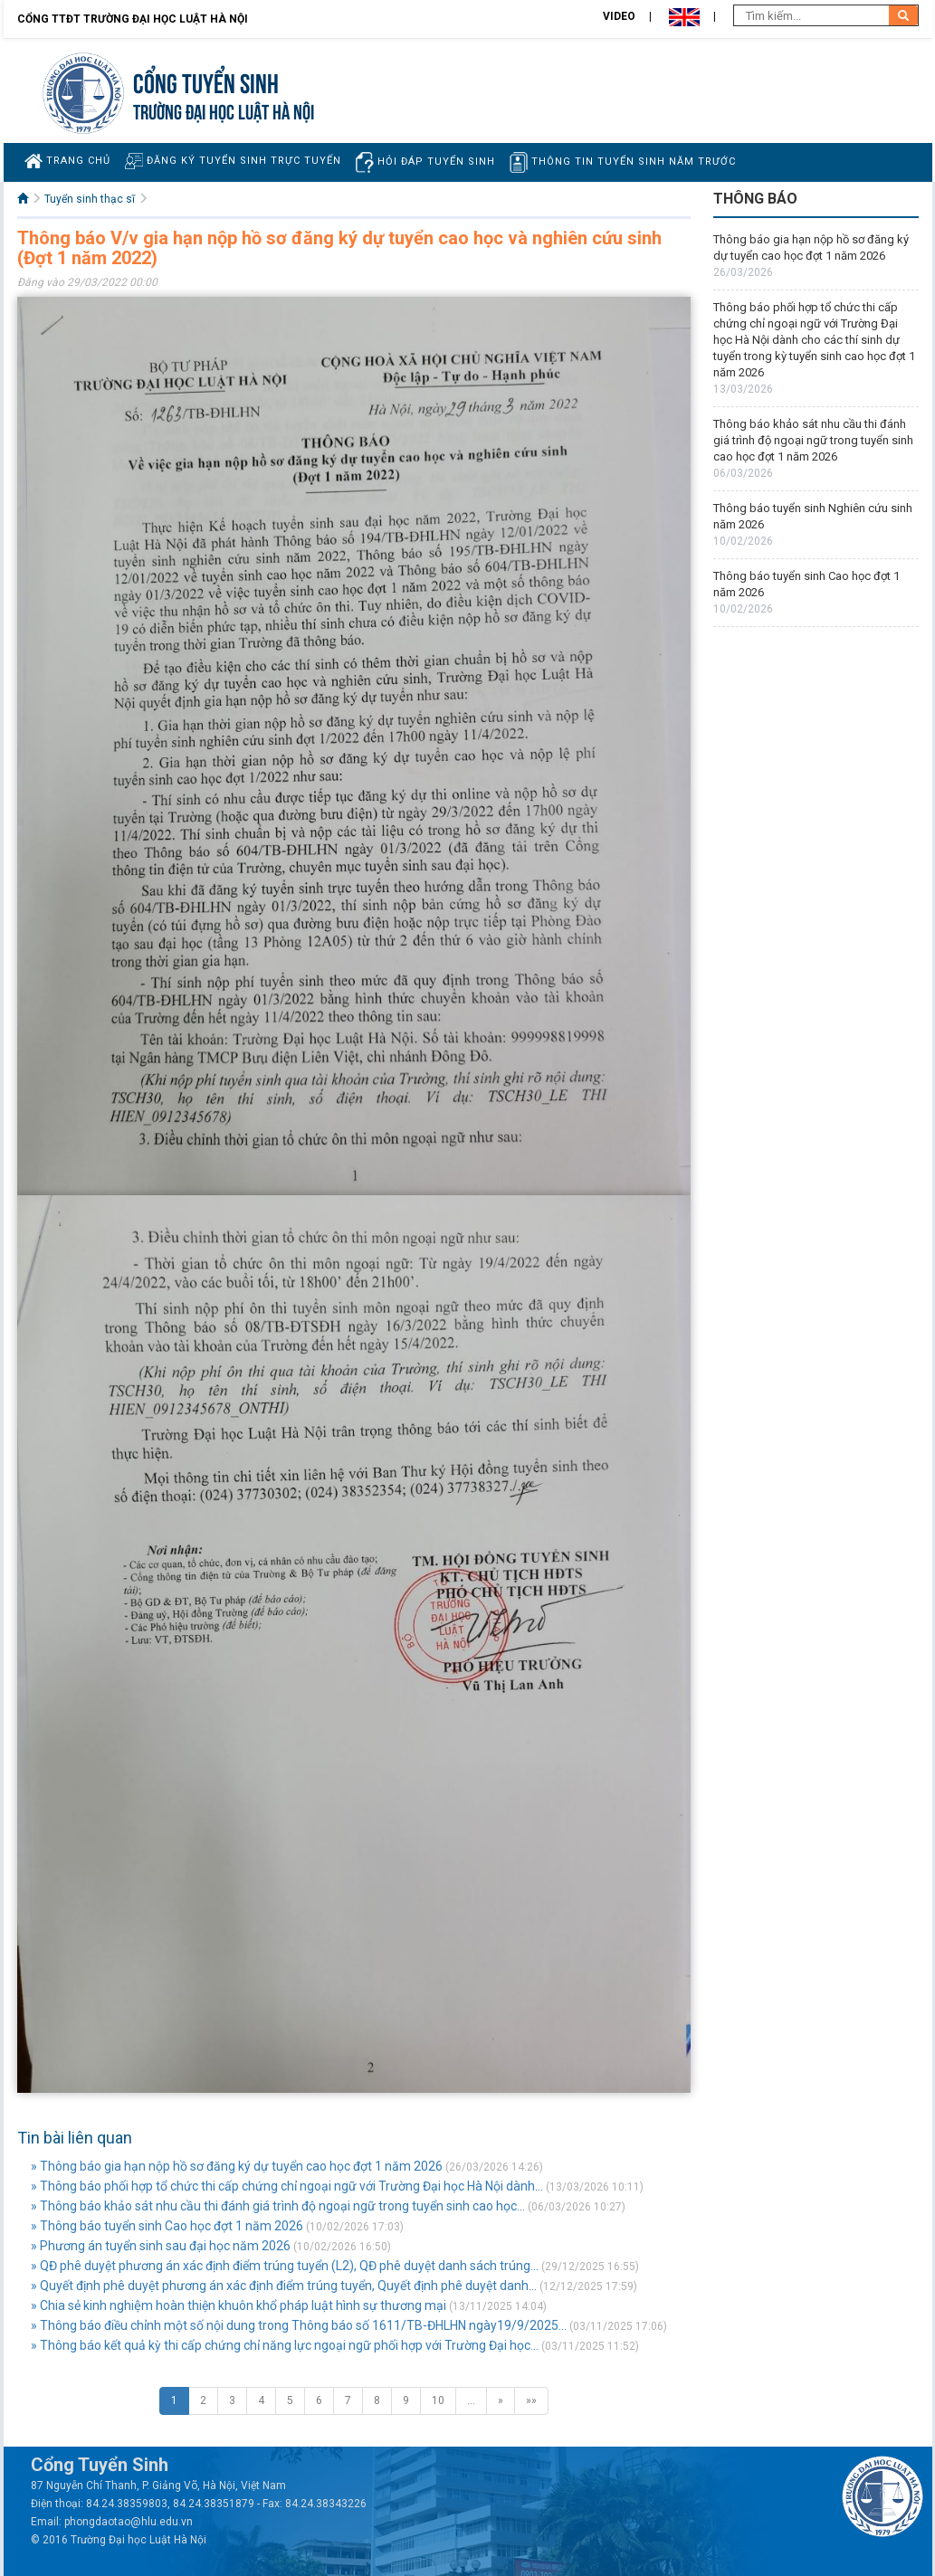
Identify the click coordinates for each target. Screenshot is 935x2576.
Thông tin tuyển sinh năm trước (623, 162)
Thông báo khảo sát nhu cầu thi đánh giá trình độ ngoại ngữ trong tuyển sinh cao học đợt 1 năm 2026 (813, 440)
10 (438, 2400)
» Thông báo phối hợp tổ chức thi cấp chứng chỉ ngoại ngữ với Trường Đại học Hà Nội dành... (287, 2186)
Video (619, 16)
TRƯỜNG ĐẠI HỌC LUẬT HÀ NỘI (223, 110)
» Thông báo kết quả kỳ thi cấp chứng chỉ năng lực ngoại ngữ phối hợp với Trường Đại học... (285, 2345)
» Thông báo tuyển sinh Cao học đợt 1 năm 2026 (167, 2226)
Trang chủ (67, 161)
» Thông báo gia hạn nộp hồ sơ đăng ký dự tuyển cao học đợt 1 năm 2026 (237, 2166)
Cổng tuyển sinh (206, 81)
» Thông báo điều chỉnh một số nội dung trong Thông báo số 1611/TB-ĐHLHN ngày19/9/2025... (299, 2325)
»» (531, 2400)
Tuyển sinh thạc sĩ (89, 199)
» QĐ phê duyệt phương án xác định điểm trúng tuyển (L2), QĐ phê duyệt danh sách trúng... (285, 2265)
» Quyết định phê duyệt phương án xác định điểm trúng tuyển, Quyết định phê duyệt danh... (284, 2285)
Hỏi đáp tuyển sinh (425, 162)
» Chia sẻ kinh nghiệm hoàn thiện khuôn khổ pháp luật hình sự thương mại (238, 2305)
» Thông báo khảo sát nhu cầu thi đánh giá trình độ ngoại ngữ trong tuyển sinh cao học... (278, 2206)
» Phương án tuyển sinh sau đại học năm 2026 (161, 2246)
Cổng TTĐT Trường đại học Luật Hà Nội (132, 19)
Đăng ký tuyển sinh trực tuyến (233, 160)
